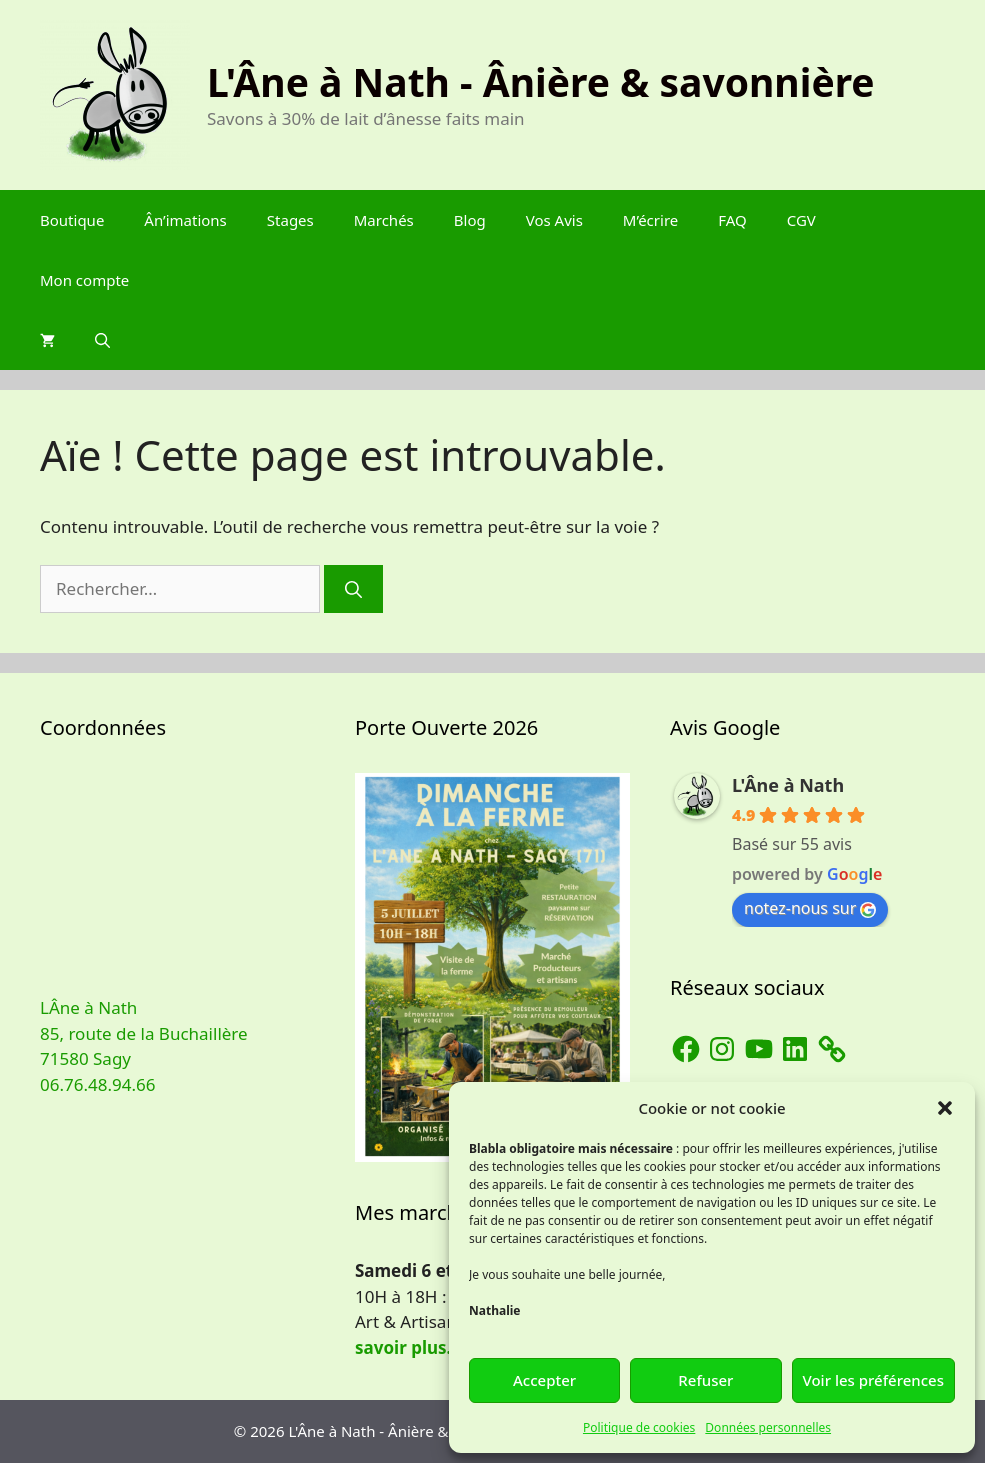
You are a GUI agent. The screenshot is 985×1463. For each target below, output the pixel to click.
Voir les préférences (873, 1380)
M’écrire (650, 220)
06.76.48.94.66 (97, 1084)
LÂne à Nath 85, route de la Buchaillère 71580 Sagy (144, 1033)
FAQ (732, 220)
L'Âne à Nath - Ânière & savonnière (541, 81)
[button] (945, 1108)
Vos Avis (554, 220)
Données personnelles (768, 1427)
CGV (801, 220)
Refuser (705, 1380)
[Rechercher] (353, 589)
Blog (470, 220)
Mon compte (84, 280)
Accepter (544, 1380)
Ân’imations (185, 220)
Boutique (72, 220)
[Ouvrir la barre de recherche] (102, 340)
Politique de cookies (639, 1427)
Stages (290, 220)
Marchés (384, 220)
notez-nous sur (810, 908)
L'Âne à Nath (788, 785)
